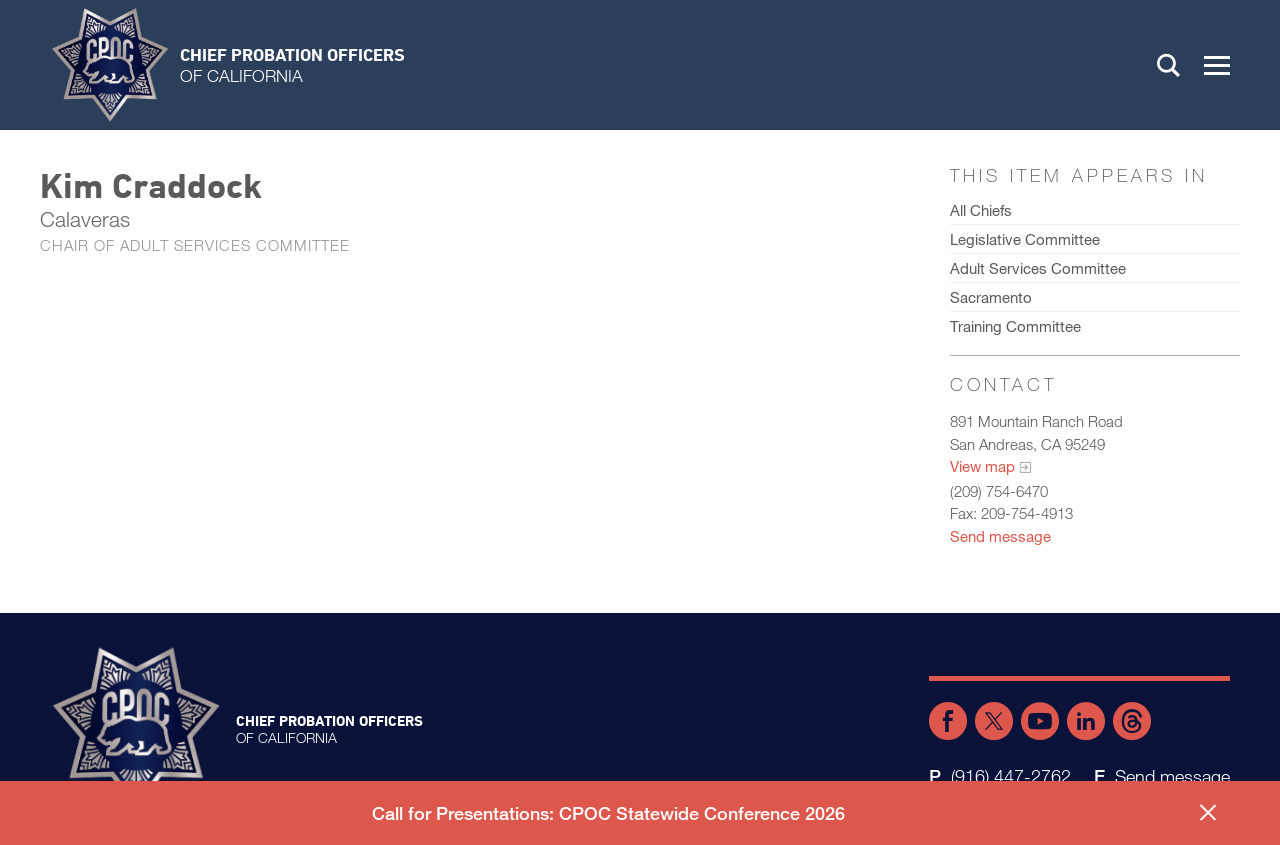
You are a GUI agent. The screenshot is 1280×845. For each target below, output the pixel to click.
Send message (1000, 536)
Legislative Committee (1025, 239)
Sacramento (991, 297)
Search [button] (1169, 65)
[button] (1217, 65)
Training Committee (1015, 326)
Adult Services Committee (1038, 268)
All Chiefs (981, 210)
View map (982, 466)
